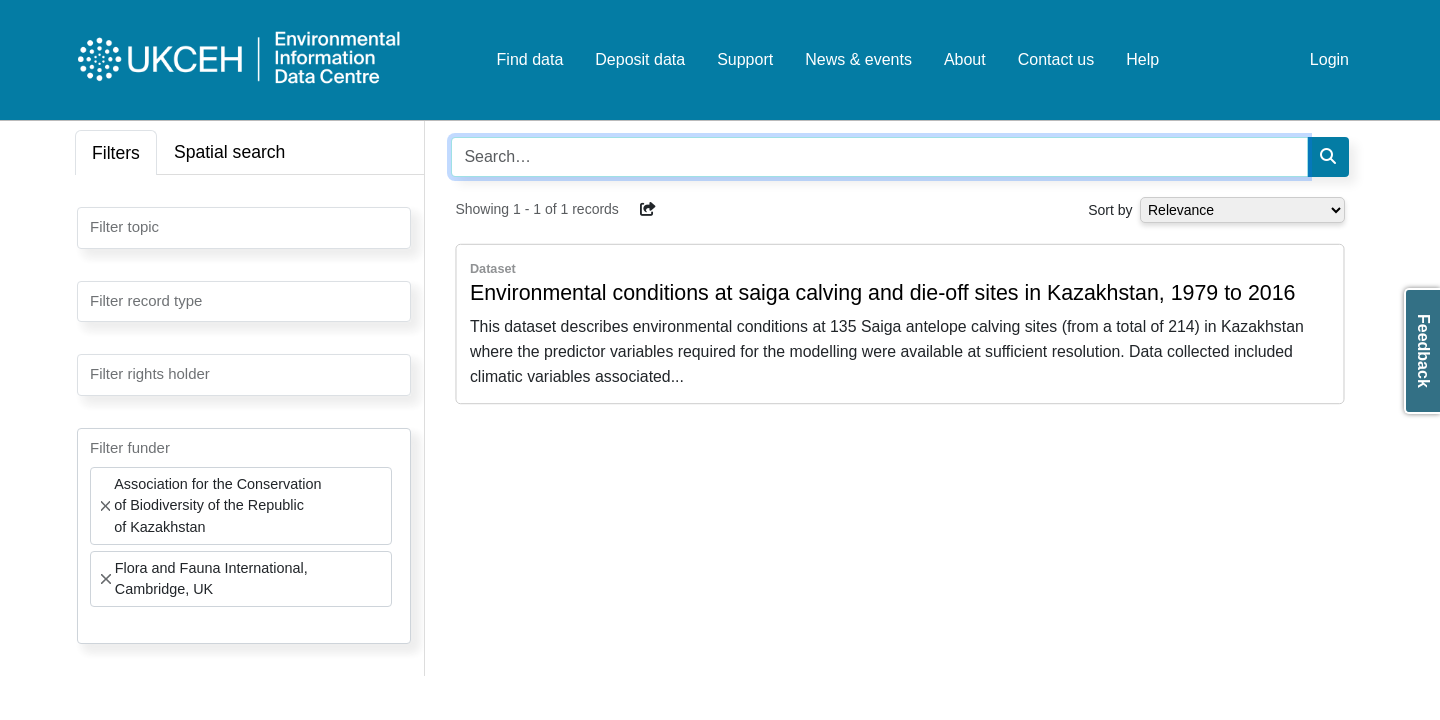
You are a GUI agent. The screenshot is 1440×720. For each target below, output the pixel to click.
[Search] (1328, 157)
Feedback (1423, 351)
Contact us (1056, 59)
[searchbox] (96, 226)
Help (1142, 59)
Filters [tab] (116, 153)
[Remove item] (105, 506)
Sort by (1110, 210)
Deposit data (640, 59)
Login (1329, 59)
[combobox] (244, 228)
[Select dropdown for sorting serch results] (1242, 210)
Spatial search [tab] (230, 152)
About (965, 59)
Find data (530, 59)
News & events (858, 59)
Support (745, 59)
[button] (648, 209)
